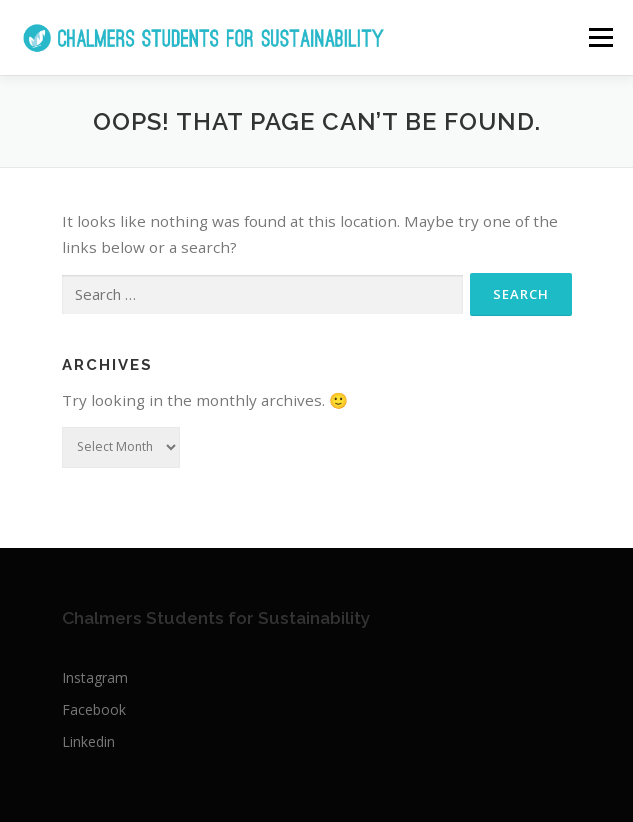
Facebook (94, 709)
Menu (599, 37)
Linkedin (88, 741)
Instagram (95, 677)
